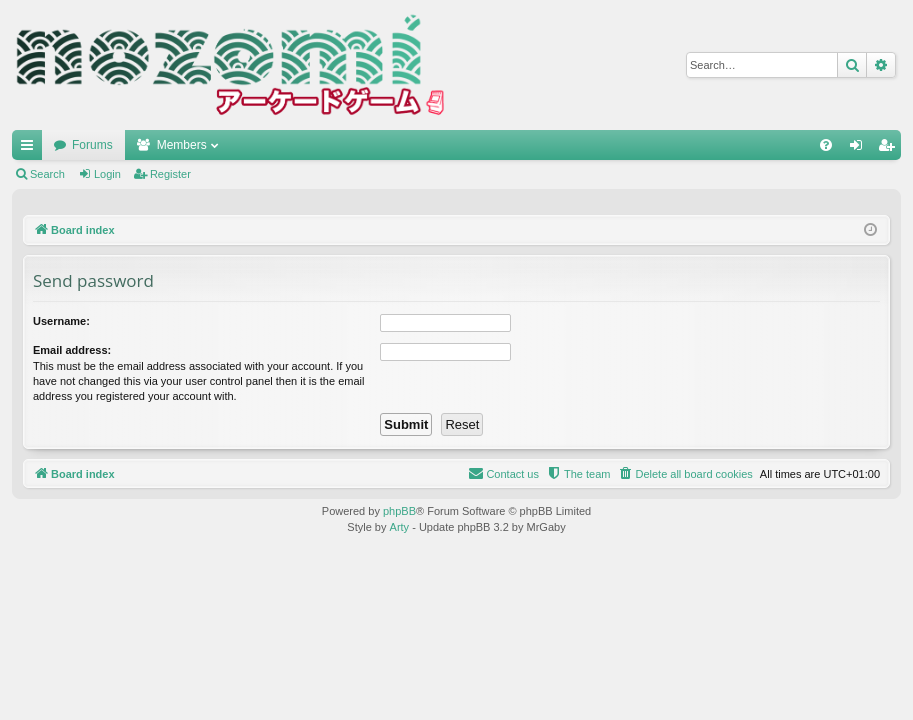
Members (182, 145)
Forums (92, 145)
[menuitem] (826, 145)
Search (47, 174)
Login (107, 174)
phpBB (399, 511)
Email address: (72, 350)
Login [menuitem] (860, 149)
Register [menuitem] (890, 149)
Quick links (31, 149)
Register (170, 174)
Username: (61, 321)
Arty (400, 527)
